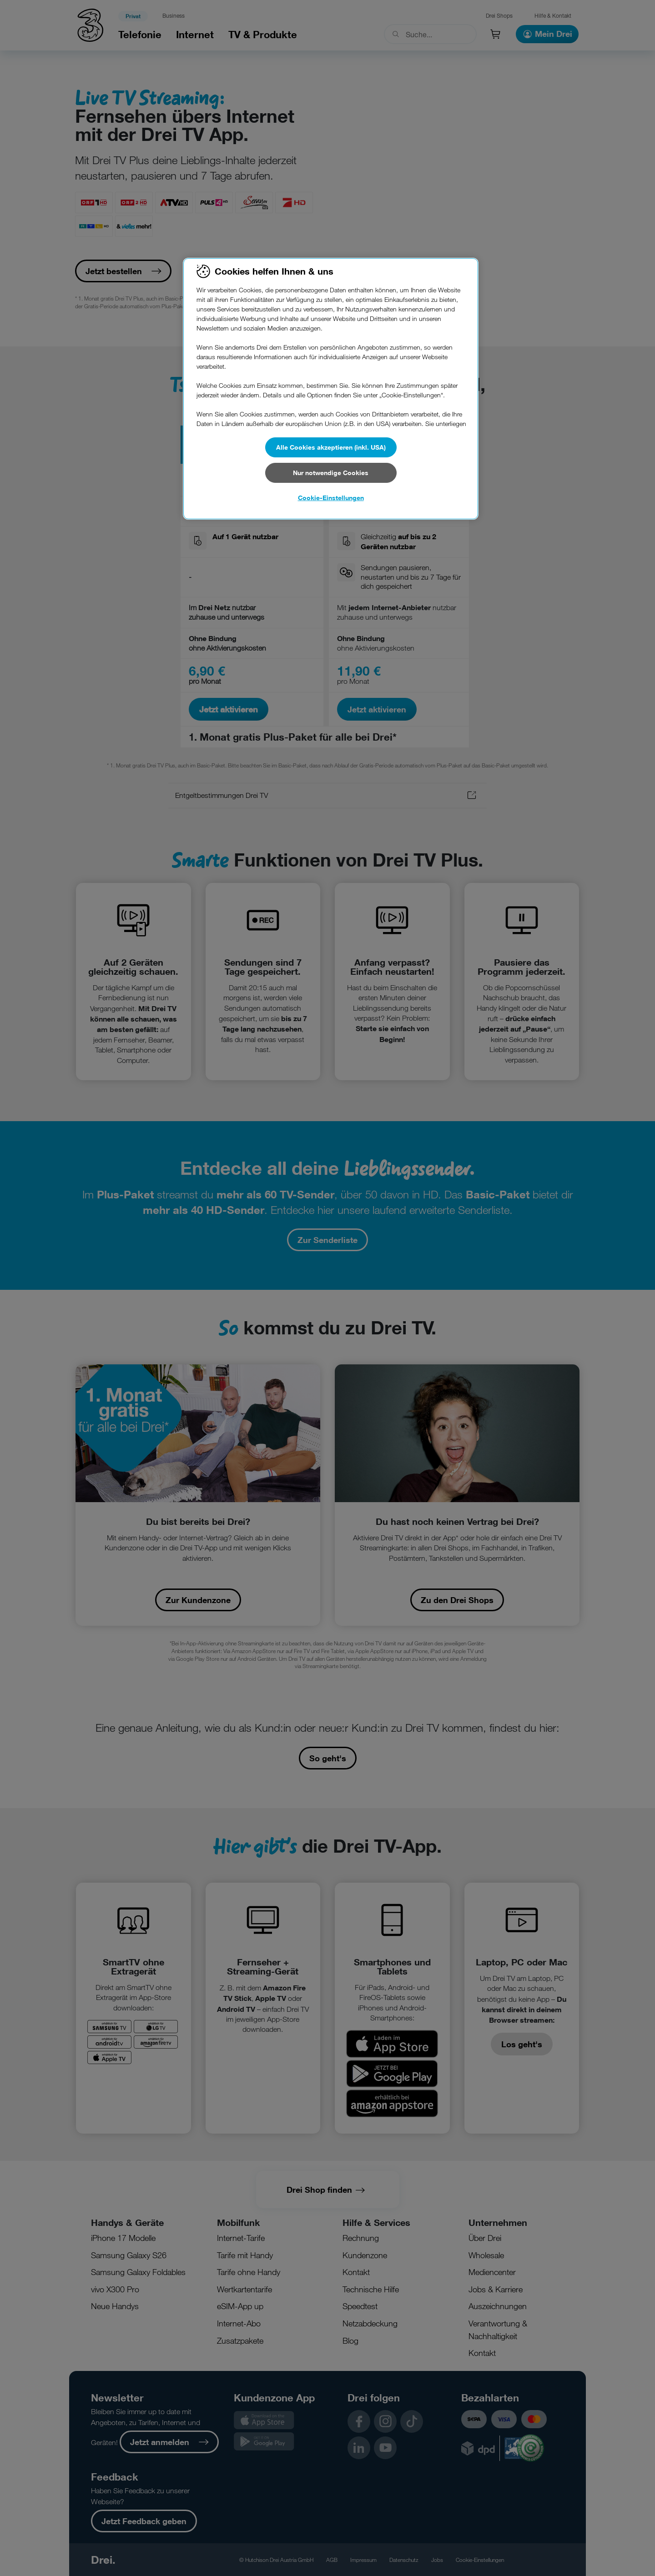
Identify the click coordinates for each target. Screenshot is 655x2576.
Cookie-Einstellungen (331, 497)
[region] (331, 389)
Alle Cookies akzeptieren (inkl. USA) (331, 447)
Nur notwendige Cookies (330, 472)
